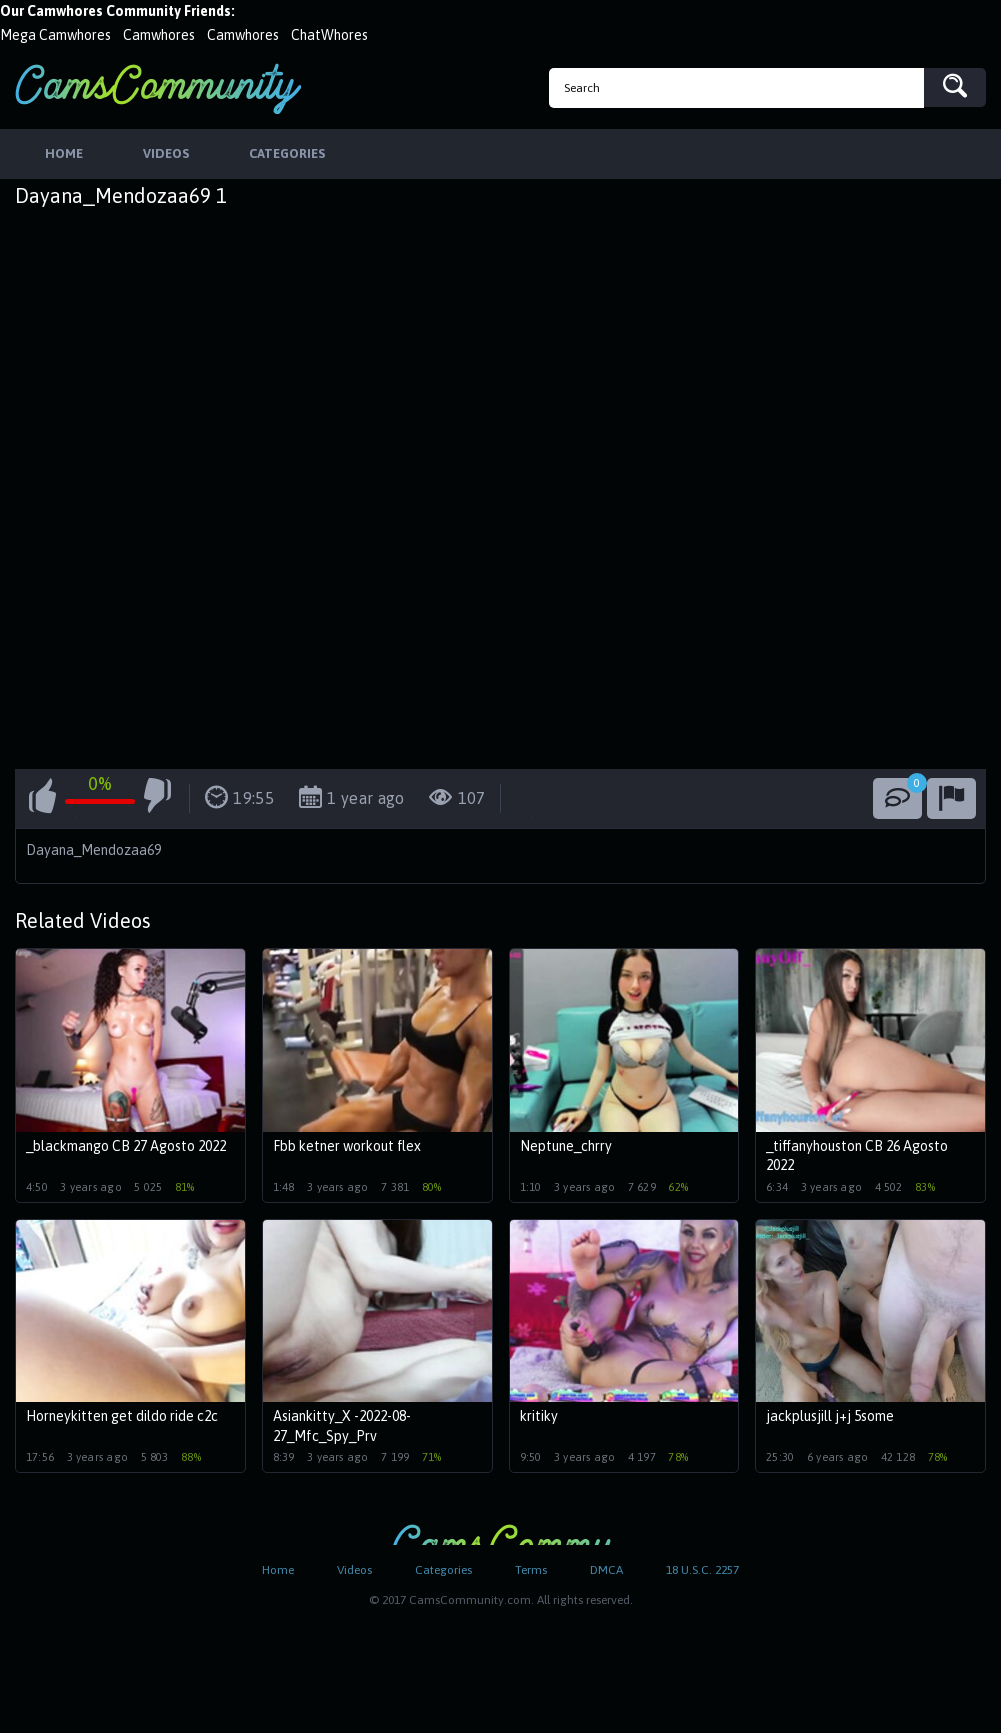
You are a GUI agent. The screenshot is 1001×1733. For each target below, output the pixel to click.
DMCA (606, 1570)
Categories (443, 1570)
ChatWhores (329, 35)
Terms (531, 1570)
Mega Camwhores (55, 35)
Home (278, 1570)
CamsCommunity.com (158, 88)
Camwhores (159, 35)
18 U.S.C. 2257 (702, 1570)
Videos (354, 1570)
